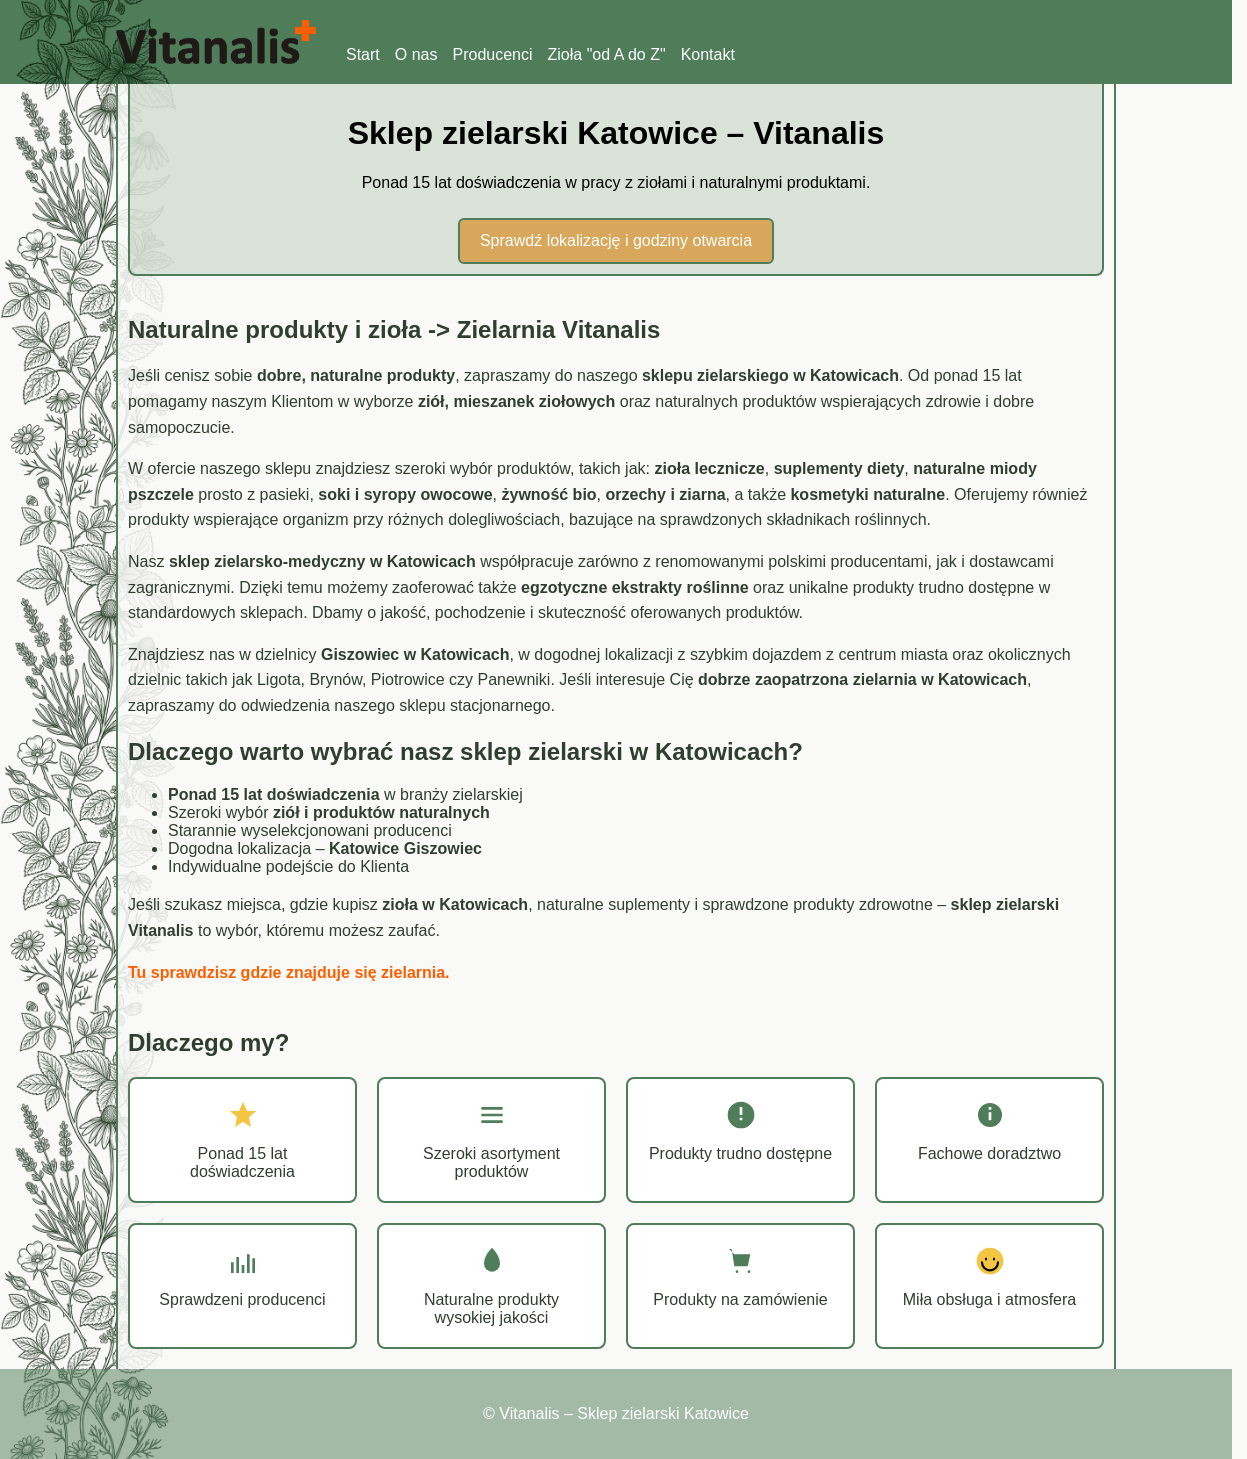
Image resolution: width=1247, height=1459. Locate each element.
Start (363, 54)
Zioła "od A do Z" (607, 54)
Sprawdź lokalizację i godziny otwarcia (616, 240)
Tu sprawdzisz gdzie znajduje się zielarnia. (289, 972)
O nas (416, 54)
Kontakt (708, 54)
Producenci (492, 54)
